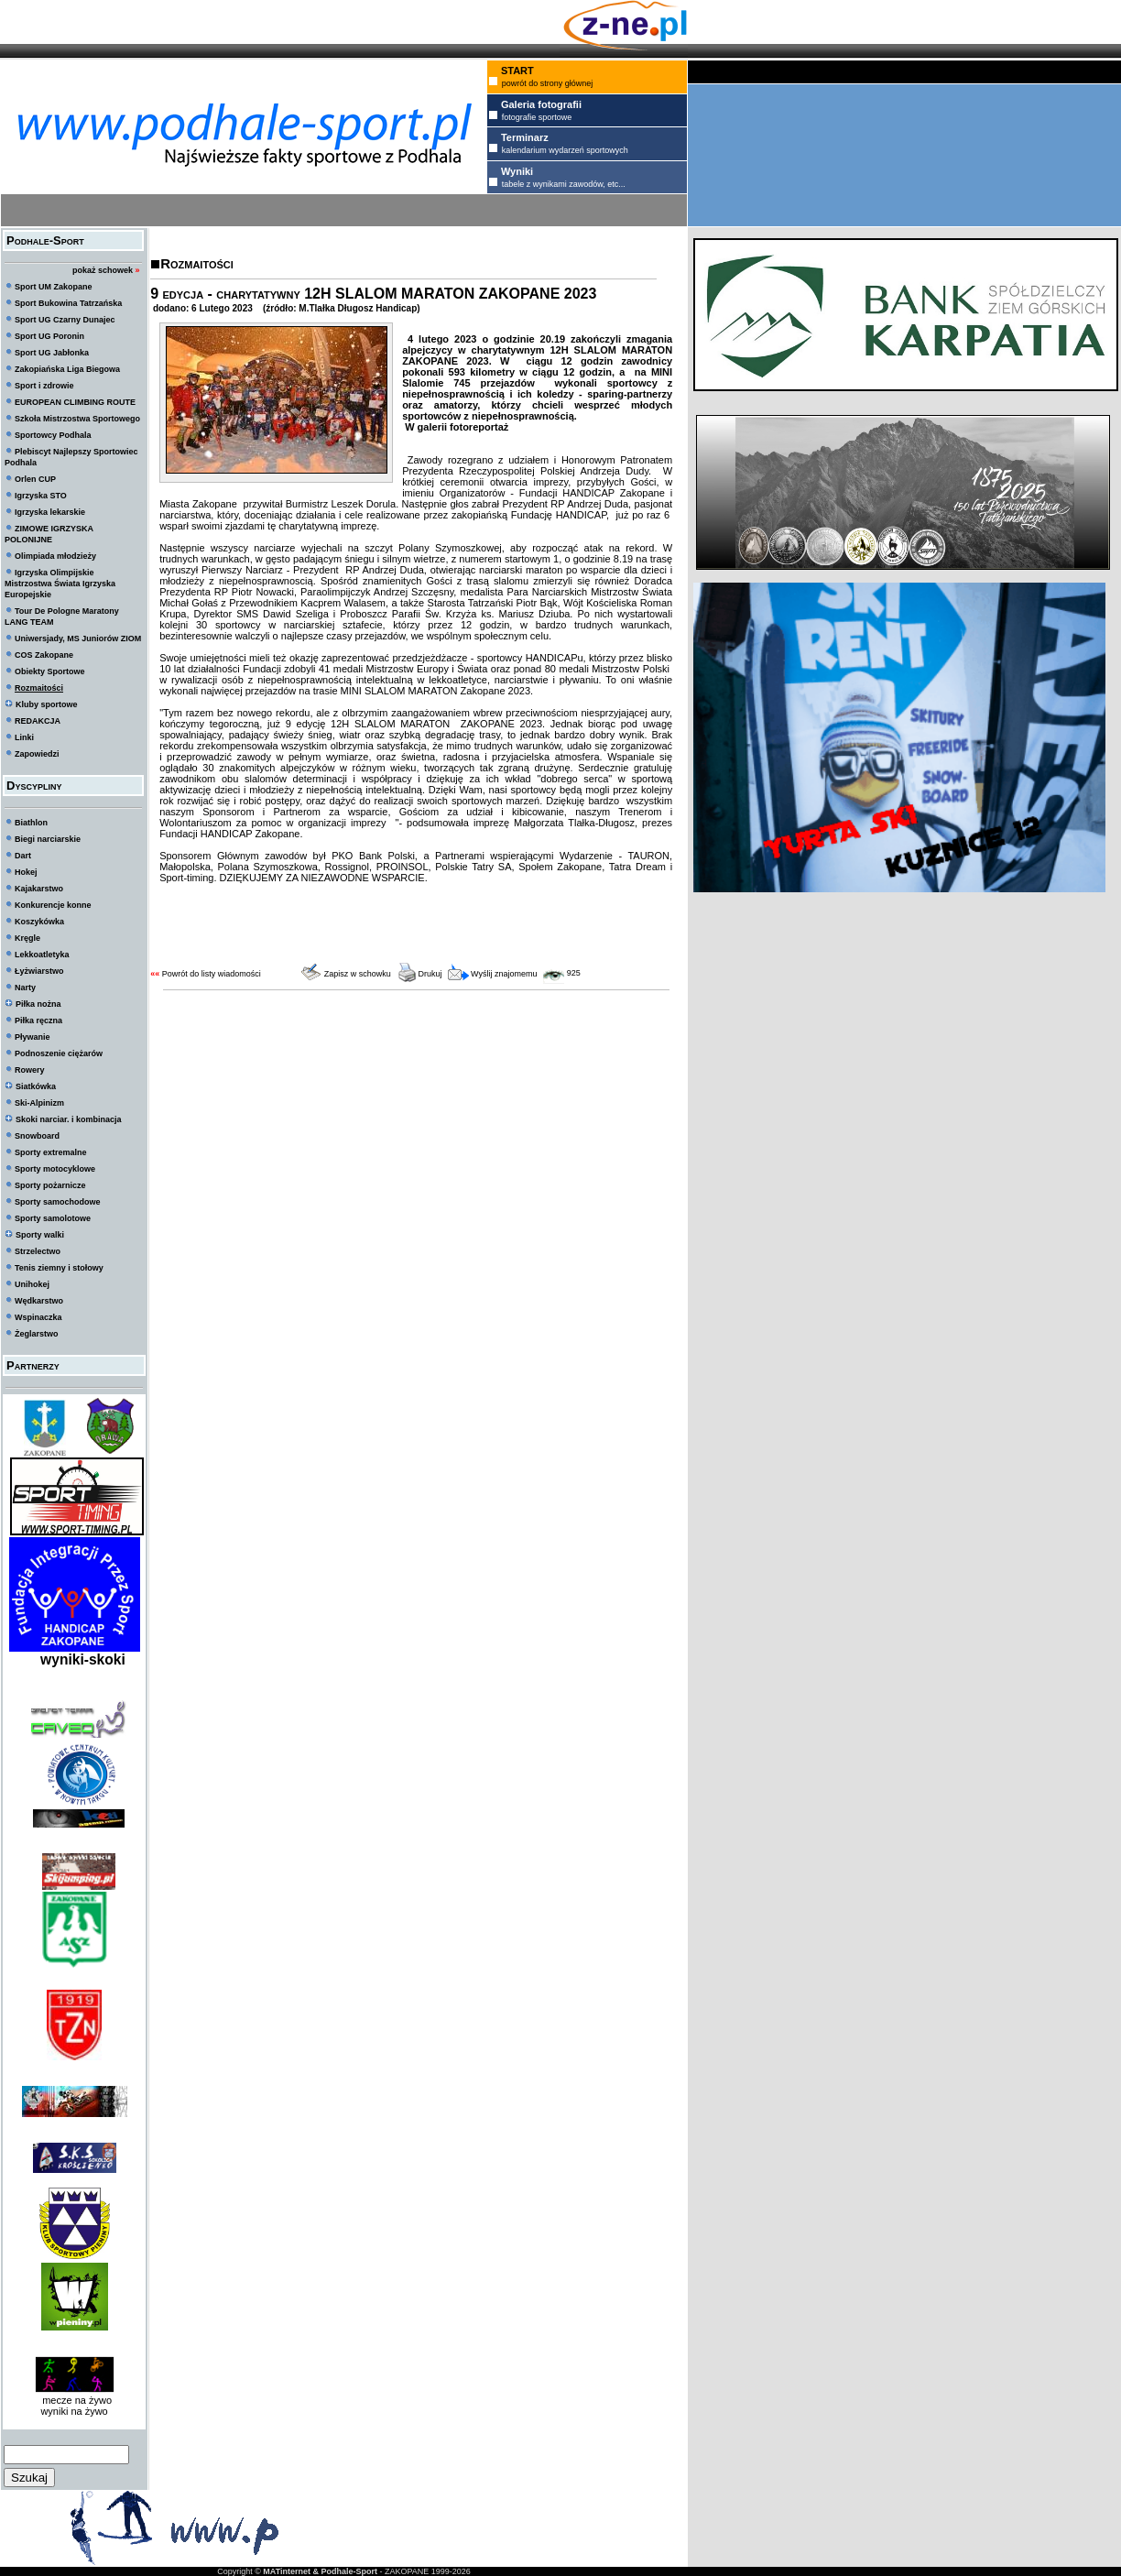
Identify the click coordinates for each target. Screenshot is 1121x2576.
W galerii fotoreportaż (455, 426)
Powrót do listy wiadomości (211, 973)
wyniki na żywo (73, 2411)
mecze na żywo (74, 2400)
